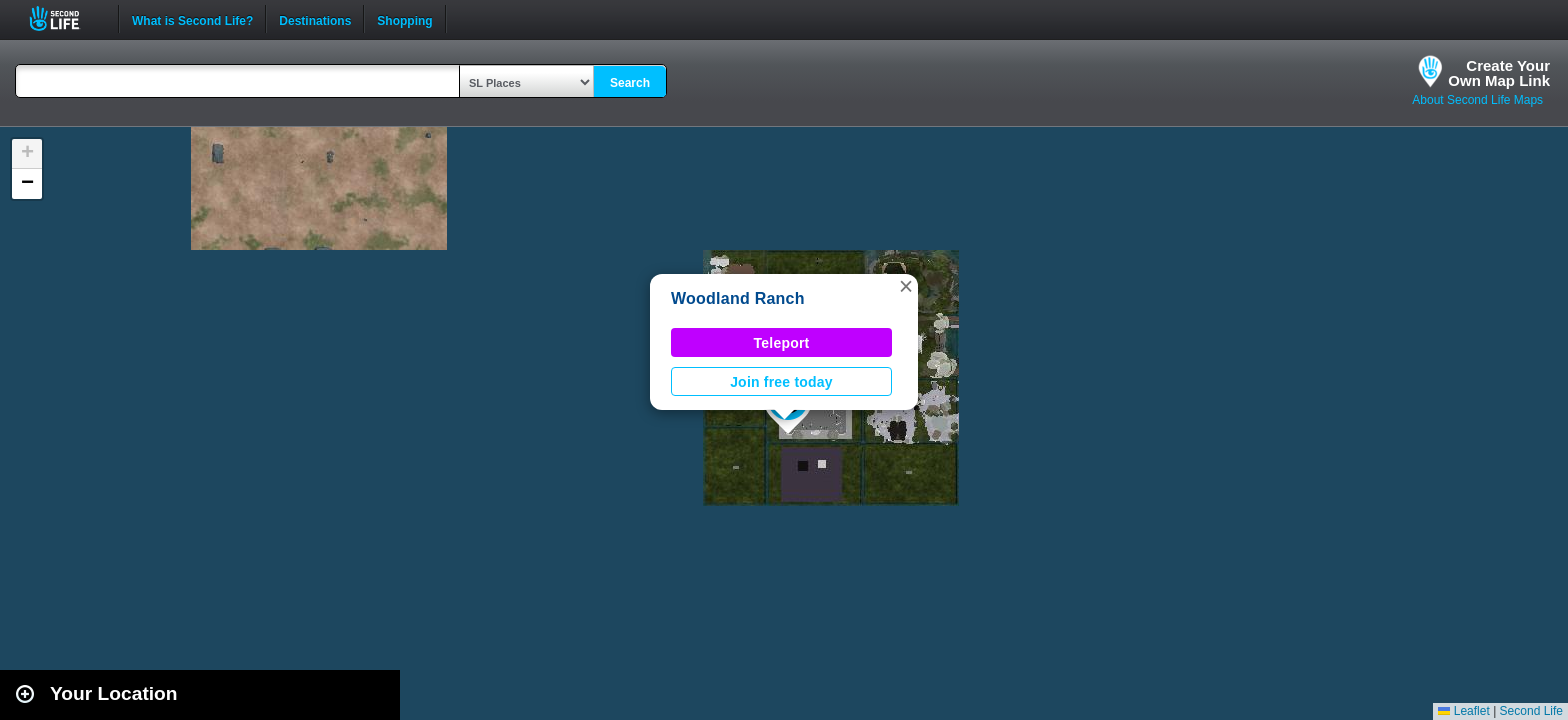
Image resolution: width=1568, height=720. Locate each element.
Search (630, 83)
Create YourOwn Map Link (1499, 73)
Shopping (404, 19)
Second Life (65, 18)
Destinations (315, 19)
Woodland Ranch (738, 298)
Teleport (782, 343)
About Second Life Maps (1477, 100)
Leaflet (1463, 711)
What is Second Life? (192, 19)
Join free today (781, 382)
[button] (906, 286)
